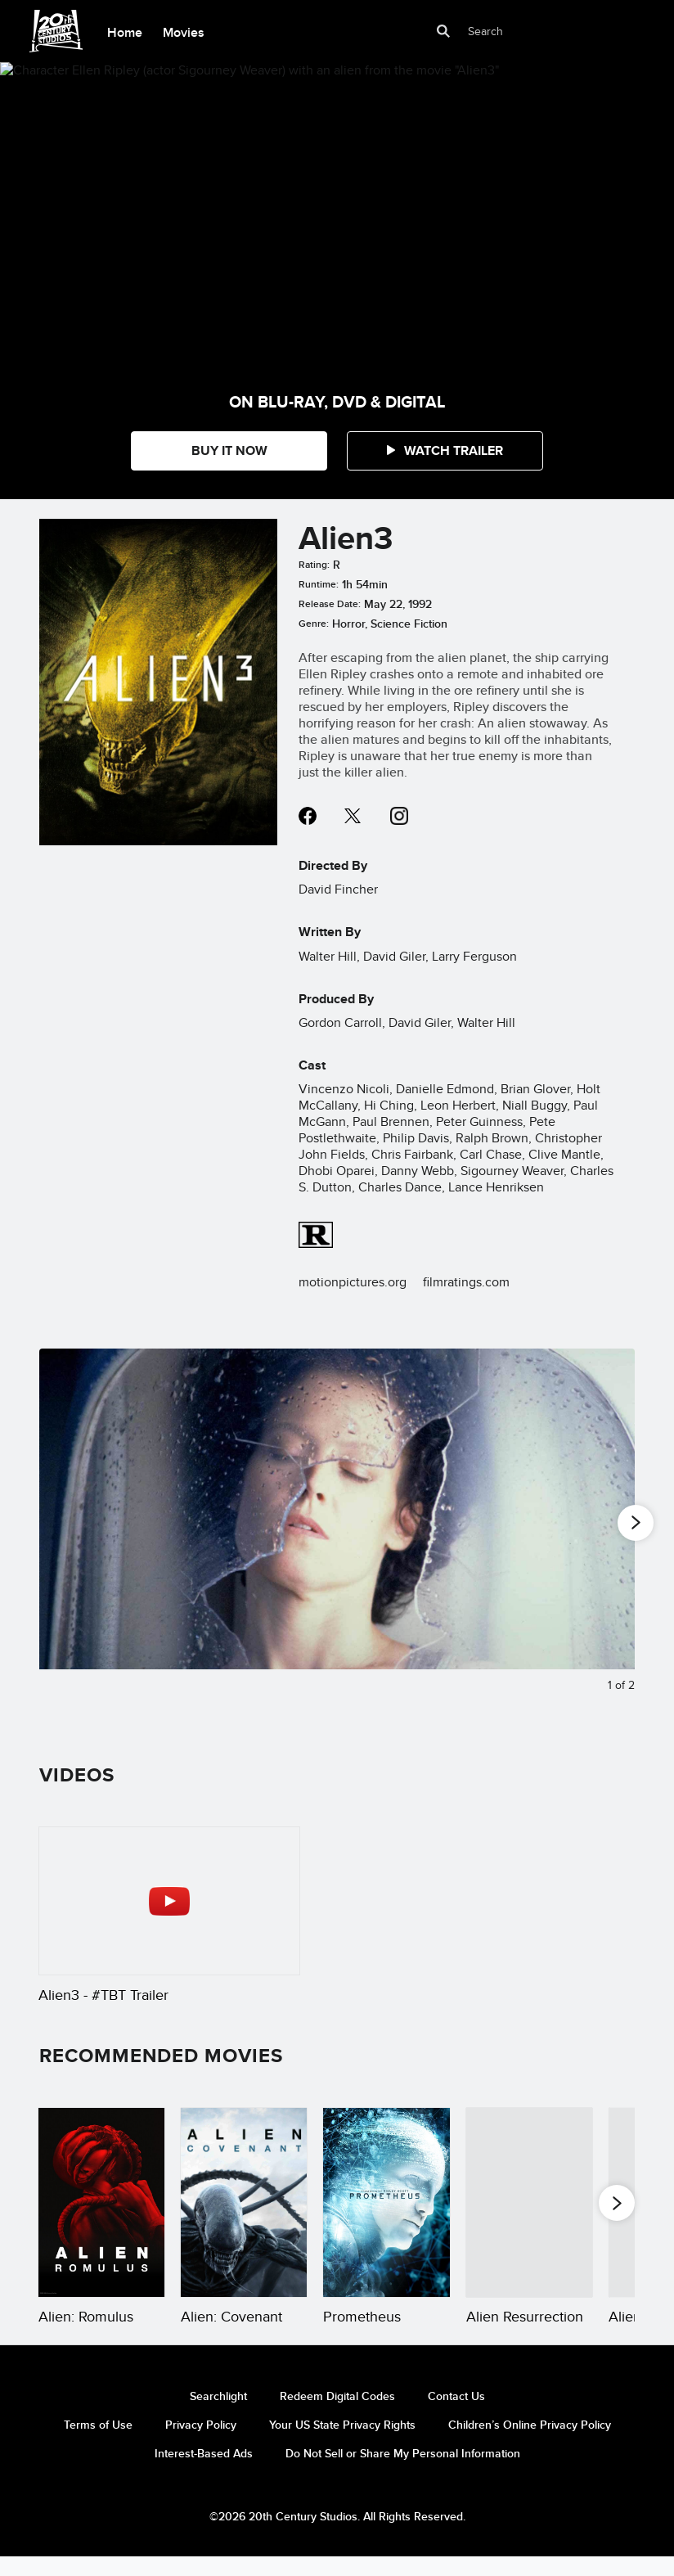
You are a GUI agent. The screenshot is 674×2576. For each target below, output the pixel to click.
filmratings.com (466, 1281)
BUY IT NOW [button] (229, 450)
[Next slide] (610, 1529)
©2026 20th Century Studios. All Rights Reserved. (337, 2536)
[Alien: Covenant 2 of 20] (244, 2202)
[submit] (444, 31)
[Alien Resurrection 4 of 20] (529, 2202)
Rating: (314, 564)
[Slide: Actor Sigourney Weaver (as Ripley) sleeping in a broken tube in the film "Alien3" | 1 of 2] (337, 1529)
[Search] (523, 31)
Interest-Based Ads (204, 2473)
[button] (445, 451)
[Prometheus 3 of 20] (386, 2202)
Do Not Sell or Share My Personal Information (402, 2473)
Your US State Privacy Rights (342, 2444)
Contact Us (456, 2415)
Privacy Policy (200, 2444)
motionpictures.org (353, 1281)
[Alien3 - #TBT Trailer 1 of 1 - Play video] (169, 1900)
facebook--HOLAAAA (308, 816)
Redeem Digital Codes (337, 2415)
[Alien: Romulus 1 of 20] (101, 2202)
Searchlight (218, 2415)
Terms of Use (98, 2444)
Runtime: (319, 584)
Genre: (314, 623)
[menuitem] (124, 31)
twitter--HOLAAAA (353, 816)
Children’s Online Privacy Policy (529, 2444)
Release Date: (330, 603)
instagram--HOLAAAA (399, 816)
